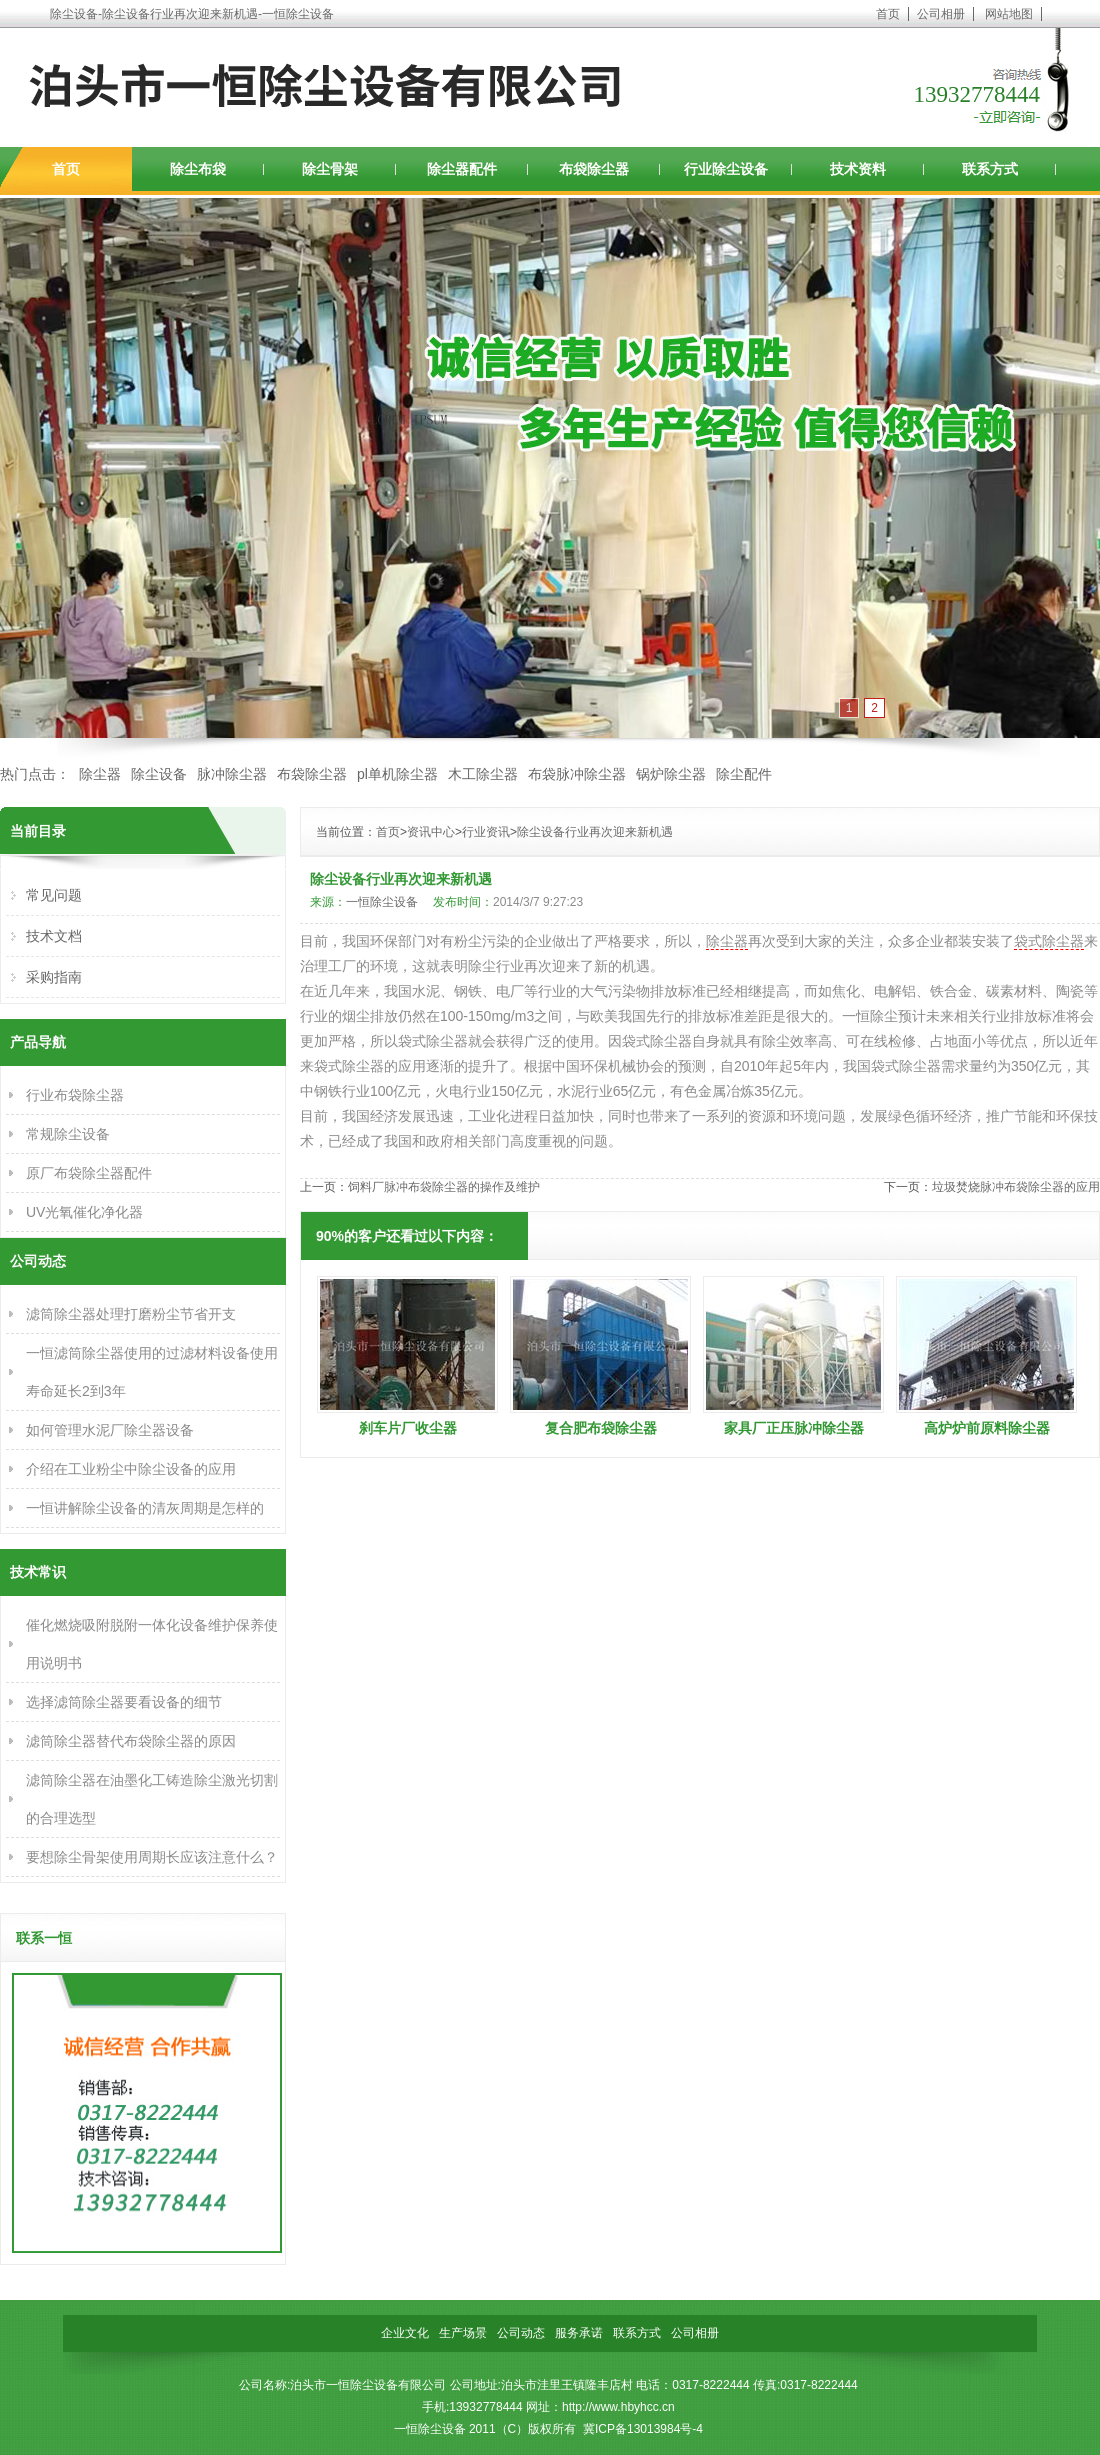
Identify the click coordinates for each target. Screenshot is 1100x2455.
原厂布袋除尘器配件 (89, 1173)
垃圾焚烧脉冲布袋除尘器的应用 (1016, 1187)
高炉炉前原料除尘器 (987, 1428)
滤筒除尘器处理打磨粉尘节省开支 (131, 1314)
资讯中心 (431, 832)
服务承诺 (579, 2333)
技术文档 (54, 936)
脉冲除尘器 (232, 774)
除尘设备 (159, 774)
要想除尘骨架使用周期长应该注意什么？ (152, 1857)
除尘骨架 (330, 169)
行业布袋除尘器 (75, 1095)
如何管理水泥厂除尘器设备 (110, 1430)
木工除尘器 (483, 774)
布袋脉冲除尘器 (577, 774)
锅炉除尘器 (671, 774)
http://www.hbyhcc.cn (618, 2407)
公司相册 (941, 14)
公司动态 (521, 2333)
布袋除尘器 (594, 169)
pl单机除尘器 (397, 774)
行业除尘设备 (726, 169)
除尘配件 (744, 774)
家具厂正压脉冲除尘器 (794, 1428)
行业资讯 (486, 832)
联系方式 (990, 169)
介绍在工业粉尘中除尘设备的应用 (131, 1469)
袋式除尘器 (1049, 941)
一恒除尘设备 (382, 902)
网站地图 (1009, 14)
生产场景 (463, 2333)
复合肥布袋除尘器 (601, 1428)
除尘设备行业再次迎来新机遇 (595, 832)
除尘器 (100, 774)
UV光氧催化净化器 (84, 1212)
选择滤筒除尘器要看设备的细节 (124, 1702)
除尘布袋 (198, 169)
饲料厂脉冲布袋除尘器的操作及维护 (444, 1187)
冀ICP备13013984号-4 (643, 2429)
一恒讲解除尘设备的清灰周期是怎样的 (145, 1508)
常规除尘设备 (68, 1134)
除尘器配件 (462, 169)
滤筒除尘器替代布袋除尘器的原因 (131, 1741)
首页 (888, 14)
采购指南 (54, 977)
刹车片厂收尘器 (408, 1428)
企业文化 (405, 2333)
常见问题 (54, 895)
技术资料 (858, 169)
